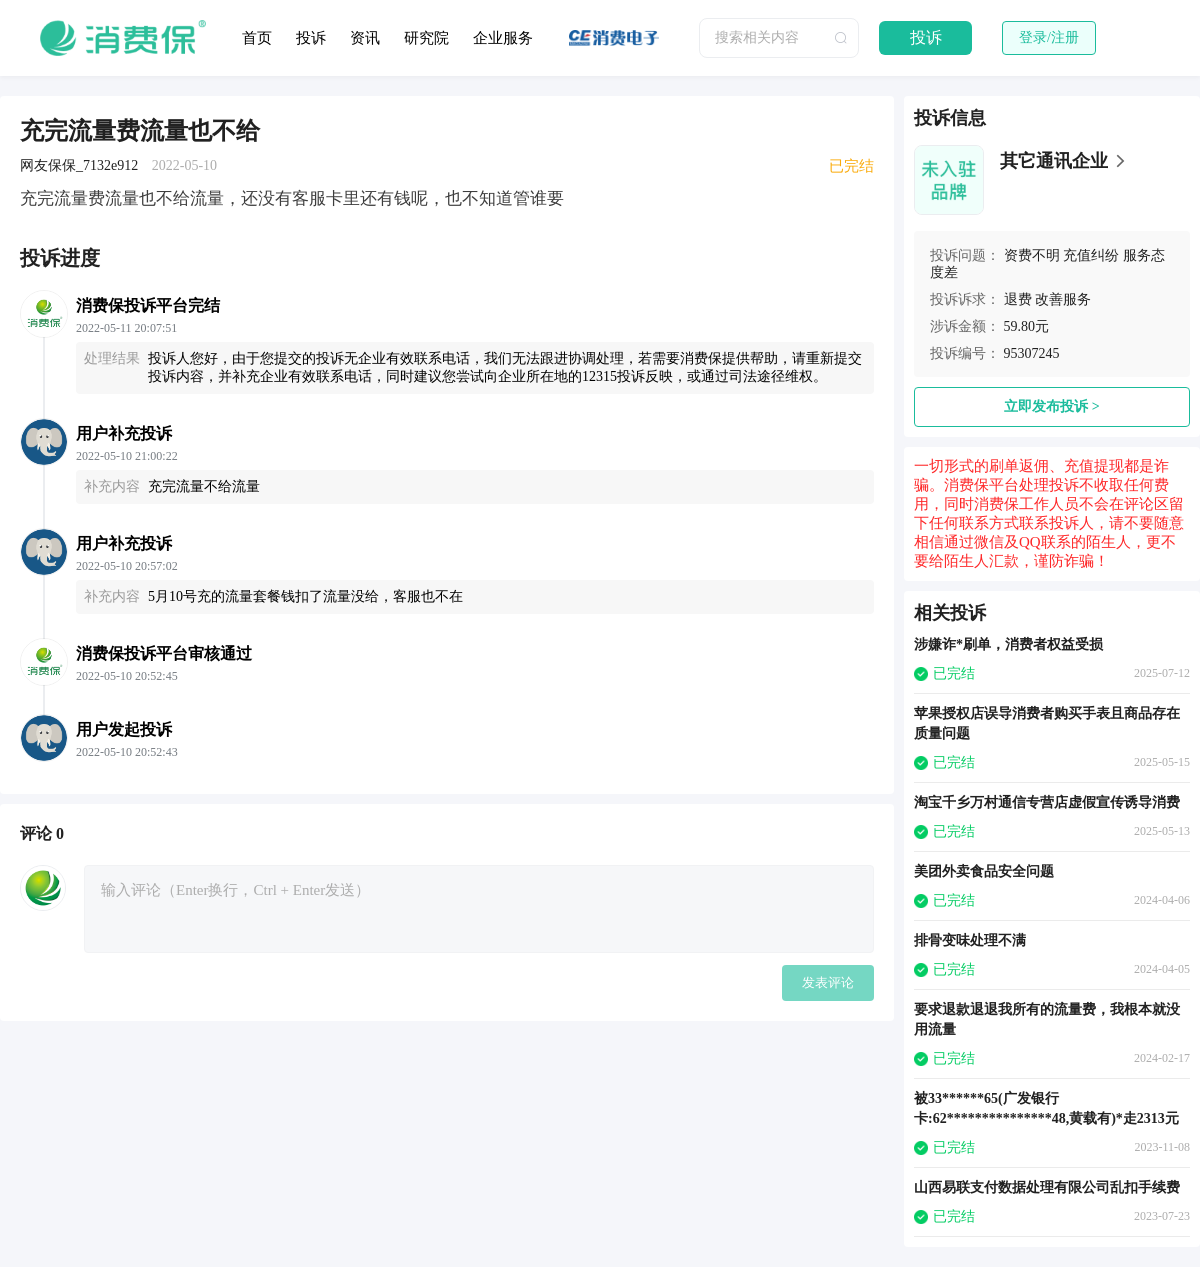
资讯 (365, 38)
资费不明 (1032, 255)
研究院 (426, 38)
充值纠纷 (1091, 255)
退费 (1018, 299)
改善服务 (1063, 299)
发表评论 (828, 982)
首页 (257, 38)
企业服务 (503, 38)
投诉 (311, 38)
